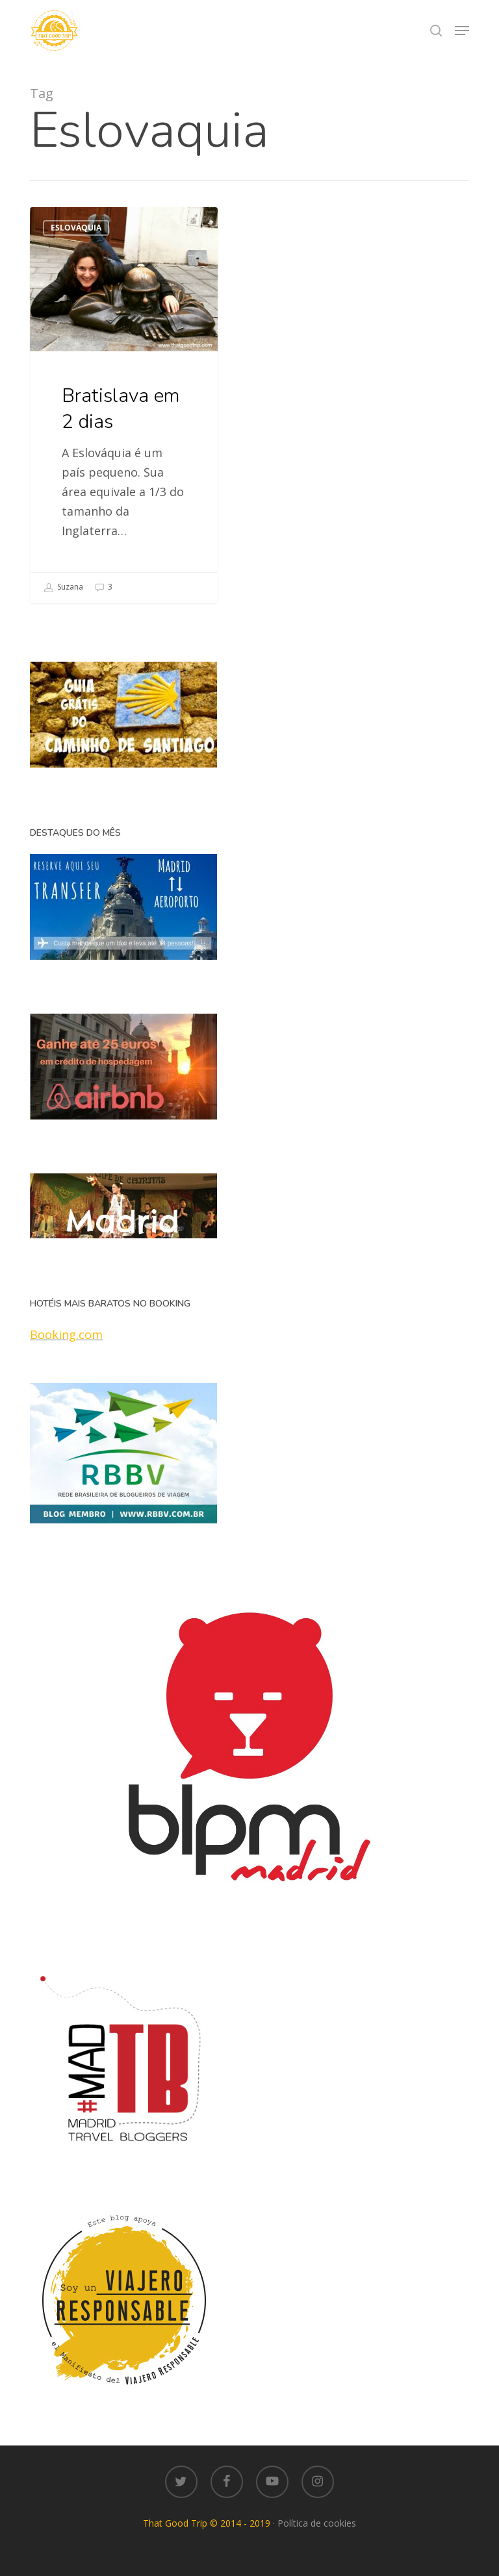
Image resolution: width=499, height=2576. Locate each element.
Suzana (63, 588)
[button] (462, 30)
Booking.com (66, 1334)
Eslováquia (76, 227)
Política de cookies (316, 2523)
